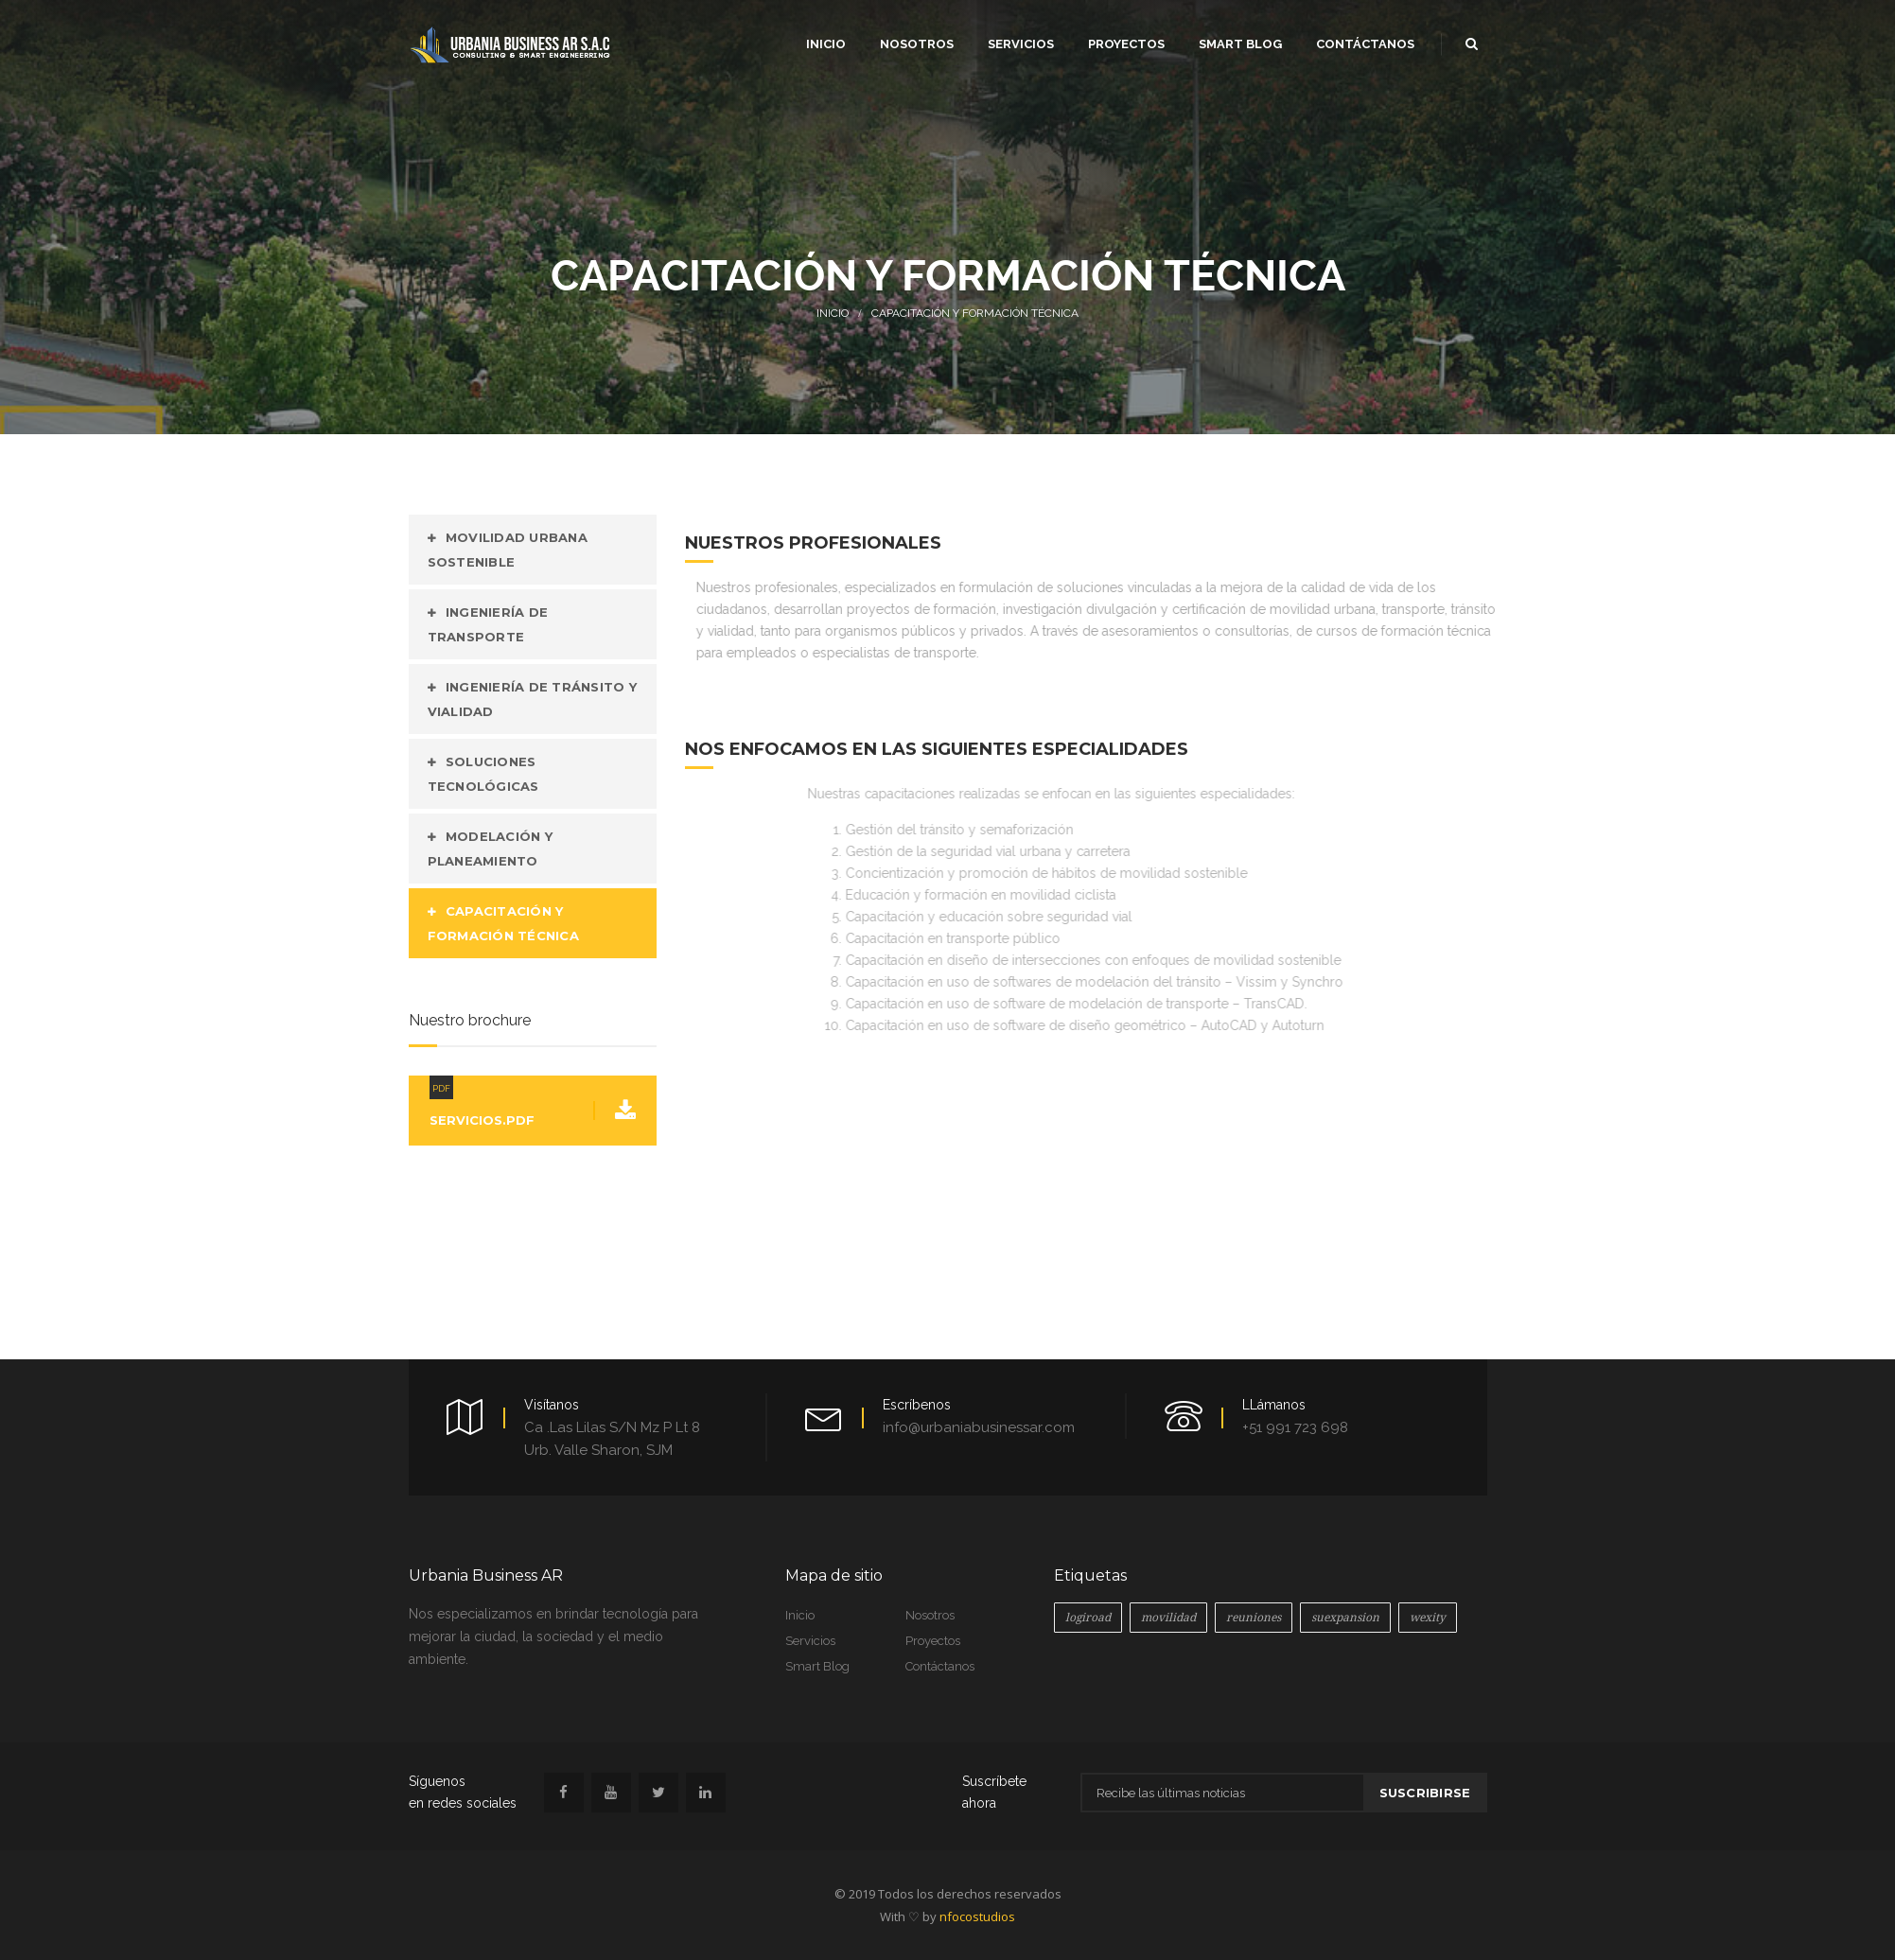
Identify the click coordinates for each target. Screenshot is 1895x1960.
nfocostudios (977, 1916)
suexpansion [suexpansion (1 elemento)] (1345, 1617)
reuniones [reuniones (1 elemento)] (1253, 1617)
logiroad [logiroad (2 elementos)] (1088, 1617)
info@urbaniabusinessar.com (979, 1427)
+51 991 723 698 (1295, 1427)
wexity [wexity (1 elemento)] (1428, 1617)
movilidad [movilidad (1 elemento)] (1168, 1617)
